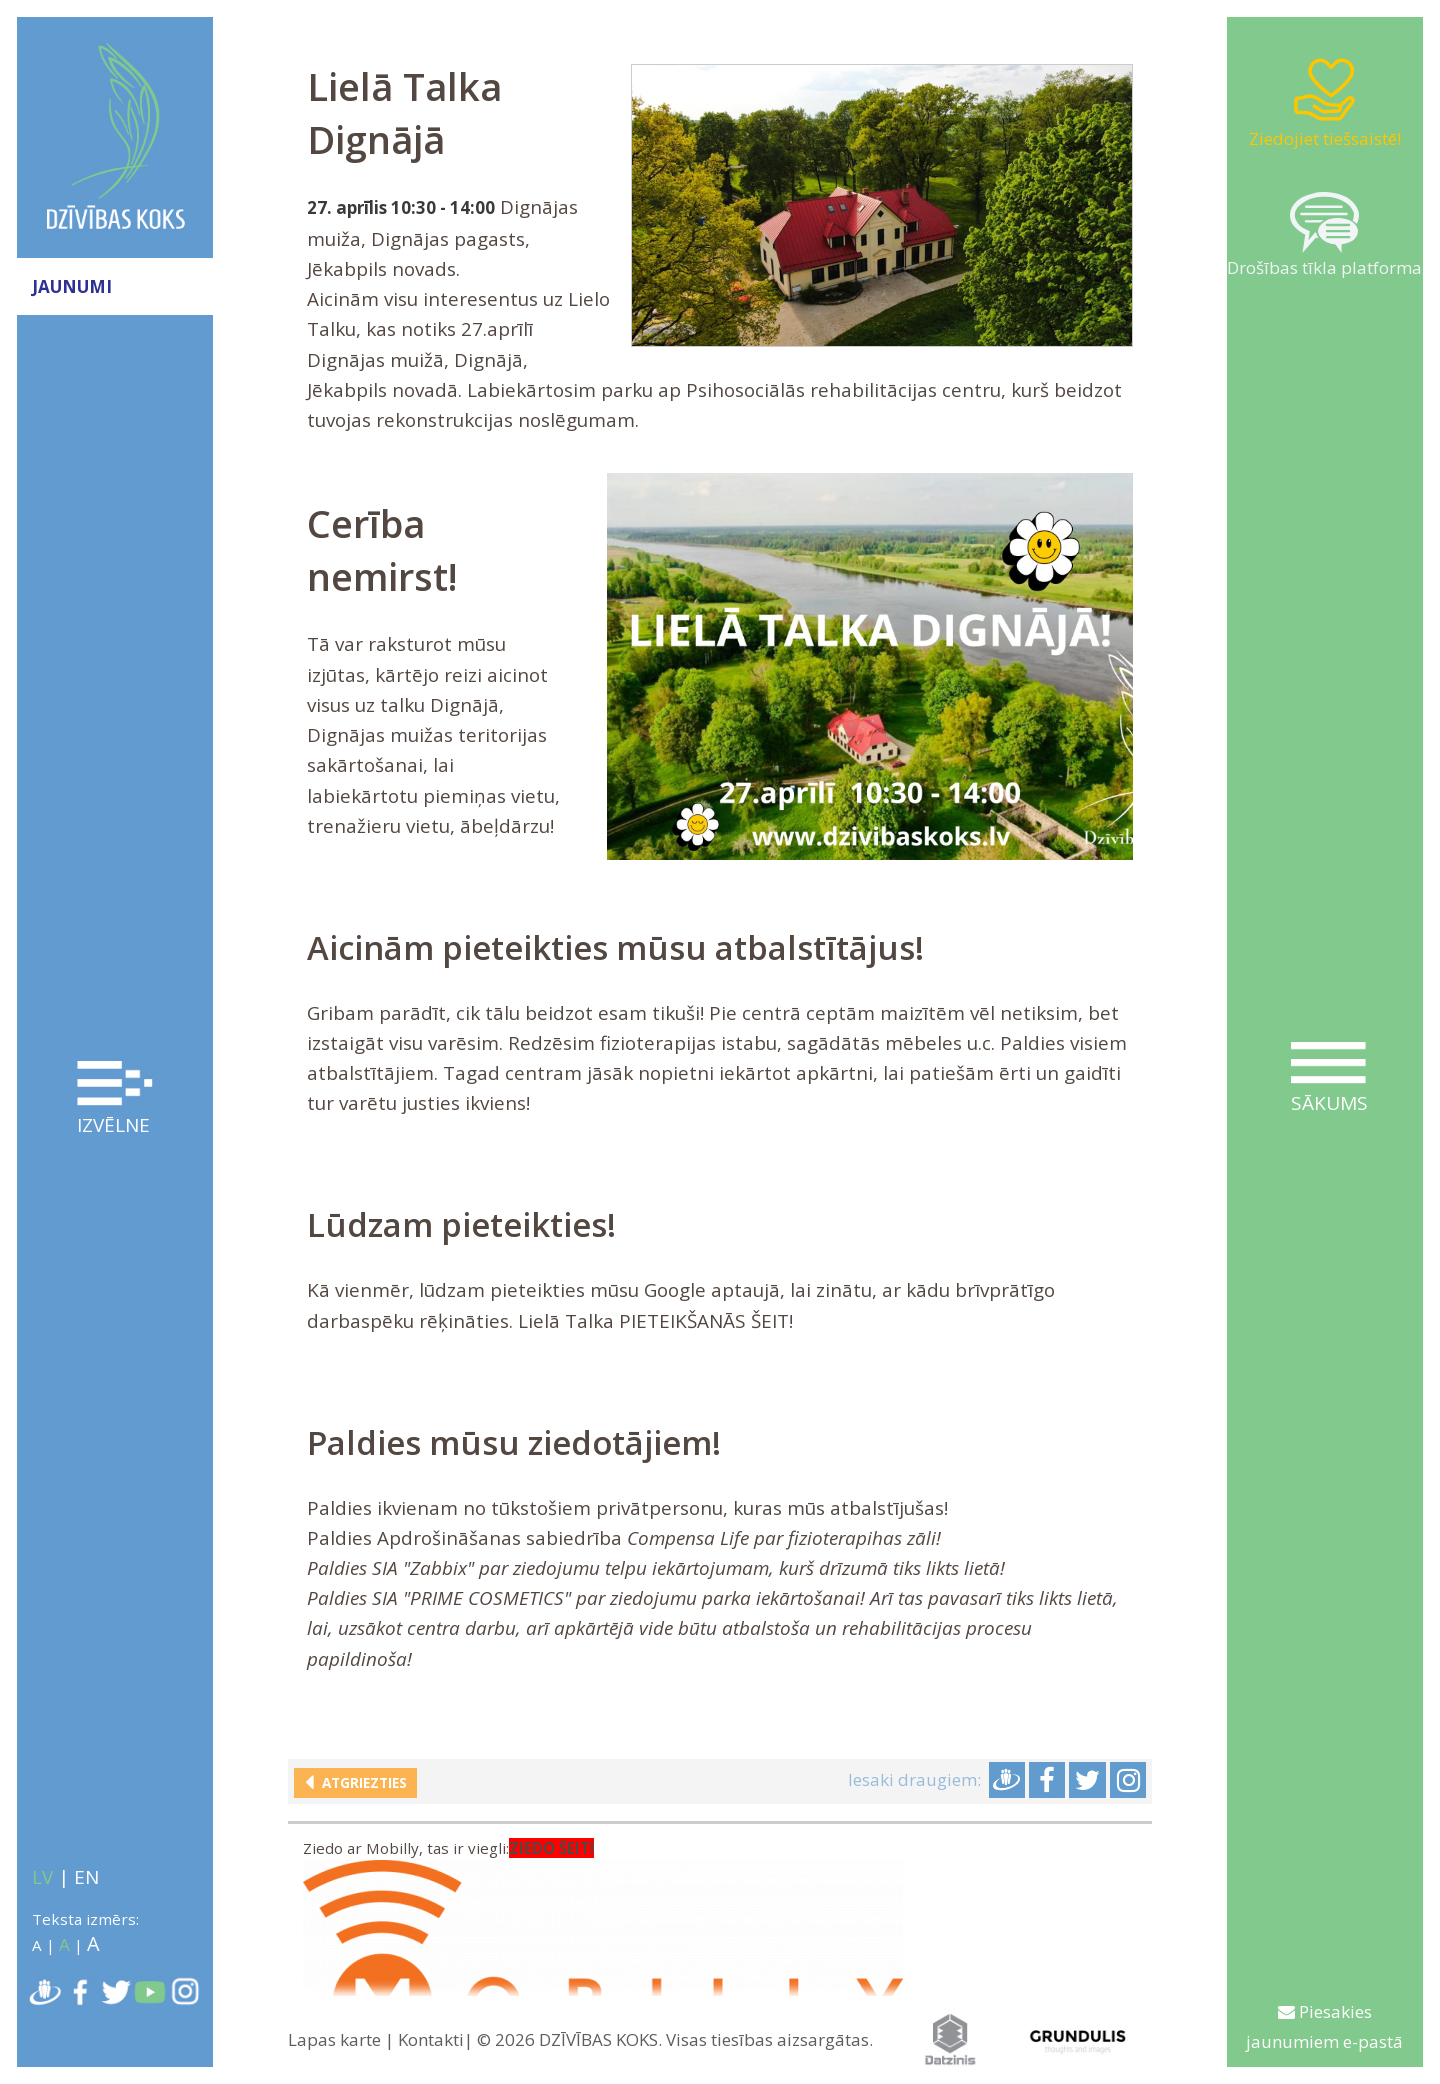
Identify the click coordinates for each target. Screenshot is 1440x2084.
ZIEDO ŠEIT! (551, 1849)
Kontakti (431, 2039)
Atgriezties (360, 1782)
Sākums (1329, 1079)
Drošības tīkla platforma (1324, 235)
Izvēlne (115, 1099)
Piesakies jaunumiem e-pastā (1324, 2026)
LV (42, 1877)
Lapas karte (334, 2039)
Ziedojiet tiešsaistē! (1325, 102)
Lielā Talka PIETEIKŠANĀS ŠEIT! (655, 1321)
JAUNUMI (72, 286)
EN (86, 1877)
